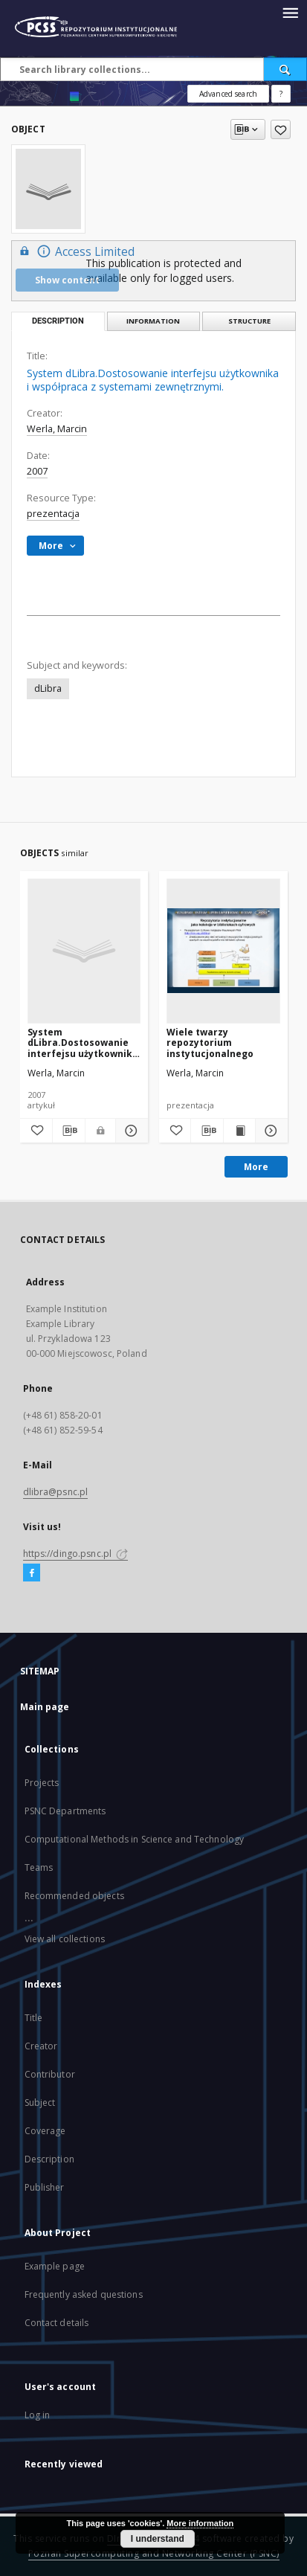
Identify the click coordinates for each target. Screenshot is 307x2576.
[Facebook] (31, 1573)
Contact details (57, 2322)
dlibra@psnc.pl (55, 1491)
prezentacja (53, 513)
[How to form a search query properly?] (281, 94)
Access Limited (75, 251)
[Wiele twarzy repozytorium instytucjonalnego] (223, 950)
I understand (157, 2539)
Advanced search (228, 94)
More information (200, 2523)
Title (34, 2017)
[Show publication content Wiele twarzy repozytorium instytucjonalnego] (239, 1130)
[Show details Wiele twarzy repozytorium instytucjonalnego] (269, 1130)
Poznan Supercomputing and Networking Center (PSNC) (153, 2553)
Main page (45, 1706)
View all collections (65, 1939)
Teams (39, 1867)
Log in (38, 2415)
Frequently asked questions (84, 2294)
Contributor (50, 2074)
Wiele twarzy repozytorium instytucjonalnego (210, 1042)
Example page (55, 2266)
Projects (42, 1782)
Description (49, 2159)
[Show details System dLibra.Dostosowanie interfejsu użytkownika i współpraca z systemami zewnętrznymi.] (130, 1130)
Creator (41, 2046)
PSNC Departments (65, 1811)
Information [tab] (153, 321)
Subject (40, 2102)
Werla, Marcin (57, 429)
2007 (37, 471)
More (256, 1166)
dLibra (48, 688)
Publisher (45, 2187)
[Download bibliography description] (69, 1130)
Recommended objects (74, 1895)
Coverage (45, 2130)
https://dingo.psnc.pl (76, 1553)
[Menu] (290, 12)
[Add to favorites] (281, 129)
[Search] (285, 69)
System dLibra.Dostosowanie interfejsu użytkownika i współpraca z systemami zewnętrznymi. (83, 1042)
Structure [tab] (249, 321)
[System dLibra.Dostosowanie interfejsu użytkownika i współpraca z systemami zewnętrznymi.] (84, 950)
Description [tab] (58, 321)
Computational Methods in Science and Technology (135, 1839)
